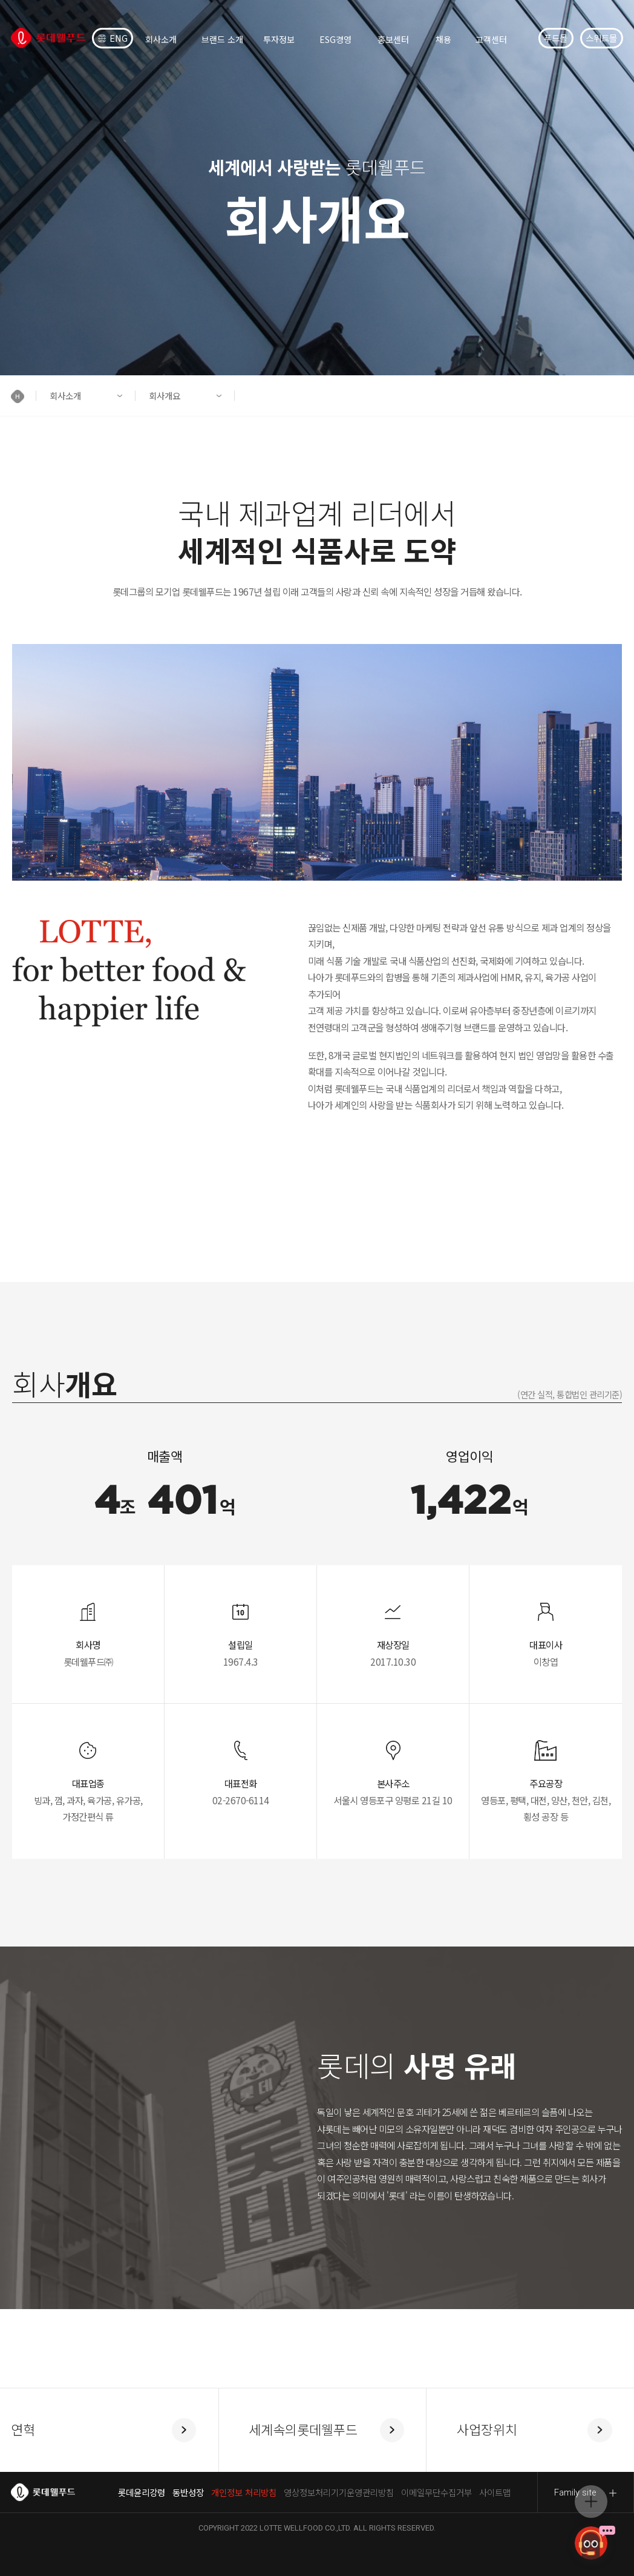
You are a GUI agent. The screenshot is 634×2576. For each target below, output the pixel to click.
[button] (23, 396)
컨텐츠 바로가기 (0, 0)
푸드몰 (555, 37)
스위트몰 (601, 37)
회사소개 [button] (65, 395)
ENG (113, 37)
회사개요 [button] (164, 395)
